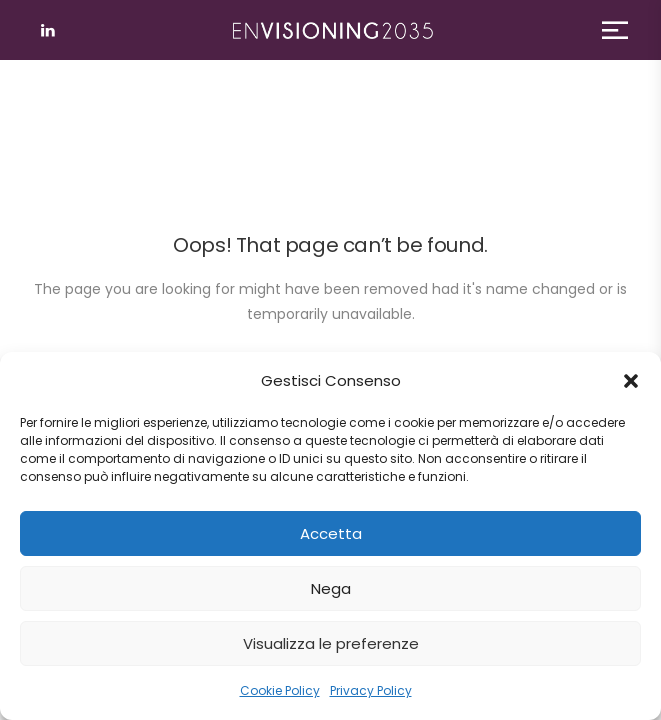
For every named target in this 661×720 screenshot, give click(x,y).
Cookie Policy (280, 690)
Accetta (331, 533)
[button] (631, 381)
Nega (331, 588)
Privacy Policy (371, 690)
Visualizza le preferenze (331, 643)
